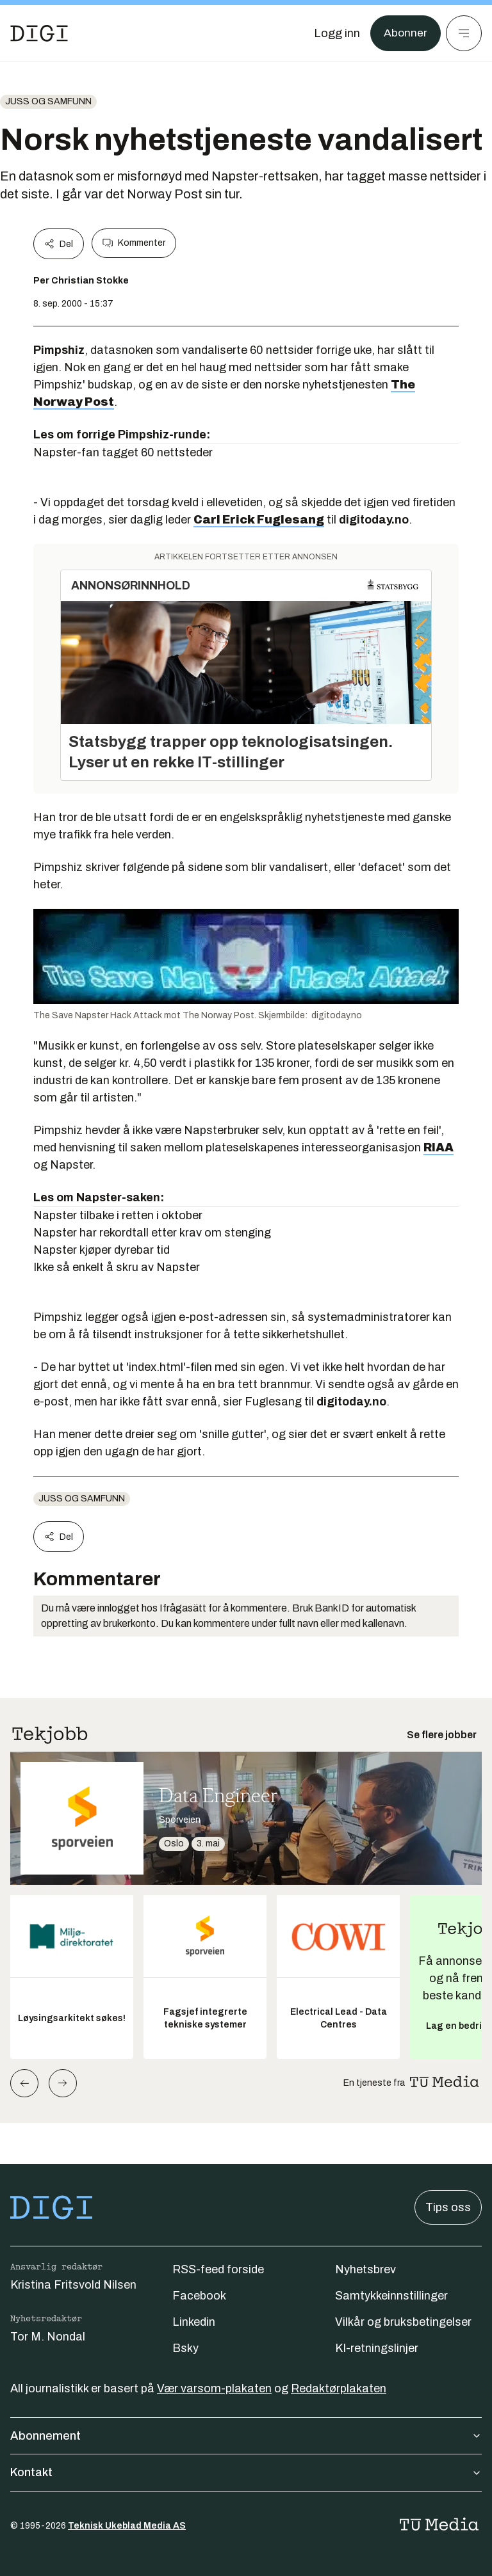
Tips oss (448, 2207)
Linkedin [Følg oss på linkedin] (193, 2322)
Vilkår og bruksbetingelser (403, 2322)
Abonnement (246, 2435)
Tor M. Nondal (47, 2336)
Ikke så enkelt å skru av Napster (116, 1267)
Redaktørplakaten (338, 2388)
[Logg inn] (336, 33)
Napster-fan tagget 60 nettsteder (123, 452)
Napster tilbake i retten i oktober (117, 1215)
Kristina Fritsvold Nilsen (73, 2284)
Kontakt (246, 2472)
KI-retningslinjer (376, 2348)
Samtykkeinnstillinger (391, 2295)
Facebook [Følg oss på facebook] (199, 2295)
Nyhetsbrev (365, 2269)
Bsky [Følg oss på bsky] (185, 2348)
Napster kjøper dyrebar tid (101, 1250)
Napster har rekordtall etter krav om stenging (152, 1232)
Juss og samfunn (48, 101)
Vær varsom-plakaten (214, 2388)
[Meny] (464, 33)
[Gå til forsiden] (39, 33)
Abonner (405, 33)
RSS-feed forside (218, 2269)
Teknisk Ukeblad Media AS (127, 2526)
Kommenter (133, 243)
